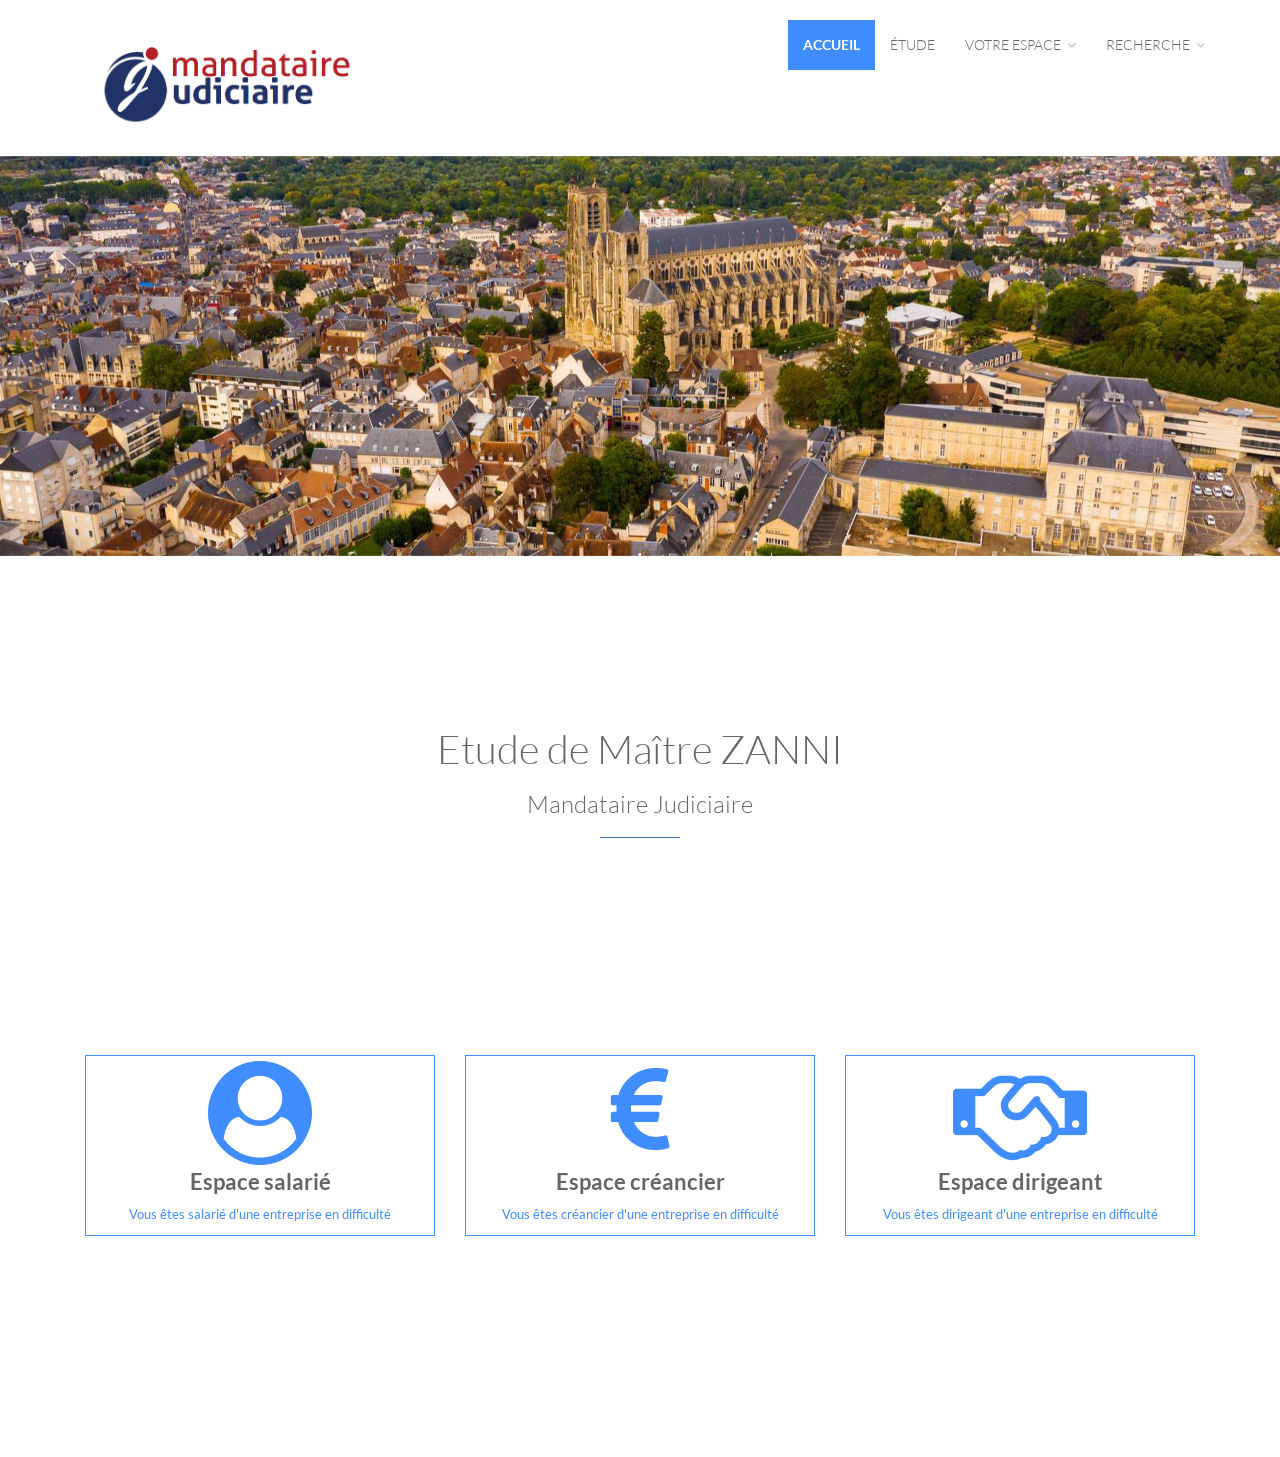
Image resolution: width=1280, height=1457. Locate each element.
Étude (912, 44)
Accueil (831, 44)
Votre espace (1020, 44)
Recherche (1155, 44)
